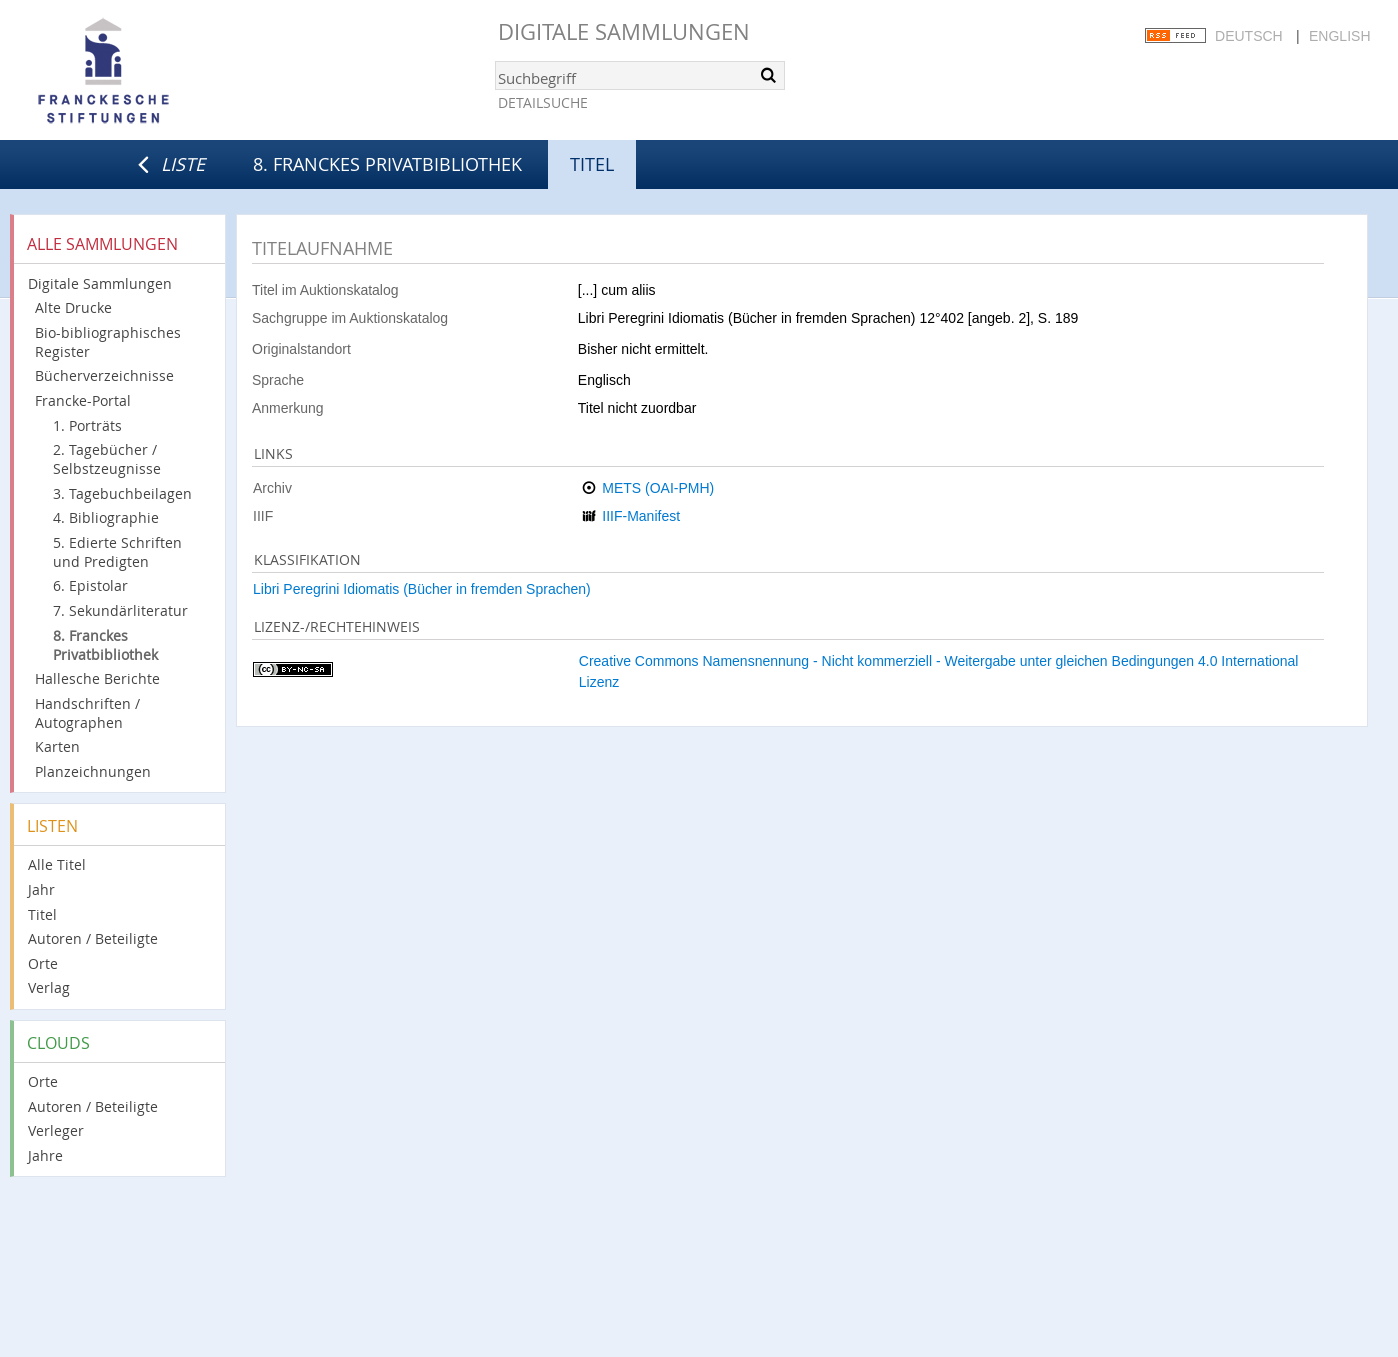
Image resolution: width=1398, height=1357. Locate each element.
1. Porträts (87, 425)
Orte (43, 963)
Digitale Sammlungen (624, 31)
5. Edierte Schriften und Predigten (117, 552)
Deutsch (1249, 36)
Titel (42, 914)
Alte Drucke (73, 307)
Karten (57, 746)
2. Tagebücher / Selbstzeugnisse (107, 459)
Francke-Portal (83, 400)
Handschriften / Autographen (87, 713)
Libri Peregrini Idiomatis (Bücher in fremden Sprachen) (422, 589)
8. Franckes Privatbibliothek (387, 164)
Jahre (45, 1155)
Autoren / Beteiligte (93, 938)
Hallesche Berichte (97, 678)
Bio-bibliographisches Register (108, 342)
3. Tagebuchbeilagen (122, 493)
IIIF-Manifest (641, 516)
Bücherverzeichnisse (104, 375)
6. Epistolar (90, 585)
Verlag (49, 987)
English (1339, 36)
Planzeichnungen (93, 771)
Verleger (56, 1130)
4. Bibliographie (106, 517)
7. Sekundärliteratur (120, 610)
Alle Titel (57, 864)
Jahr (41, 889)
